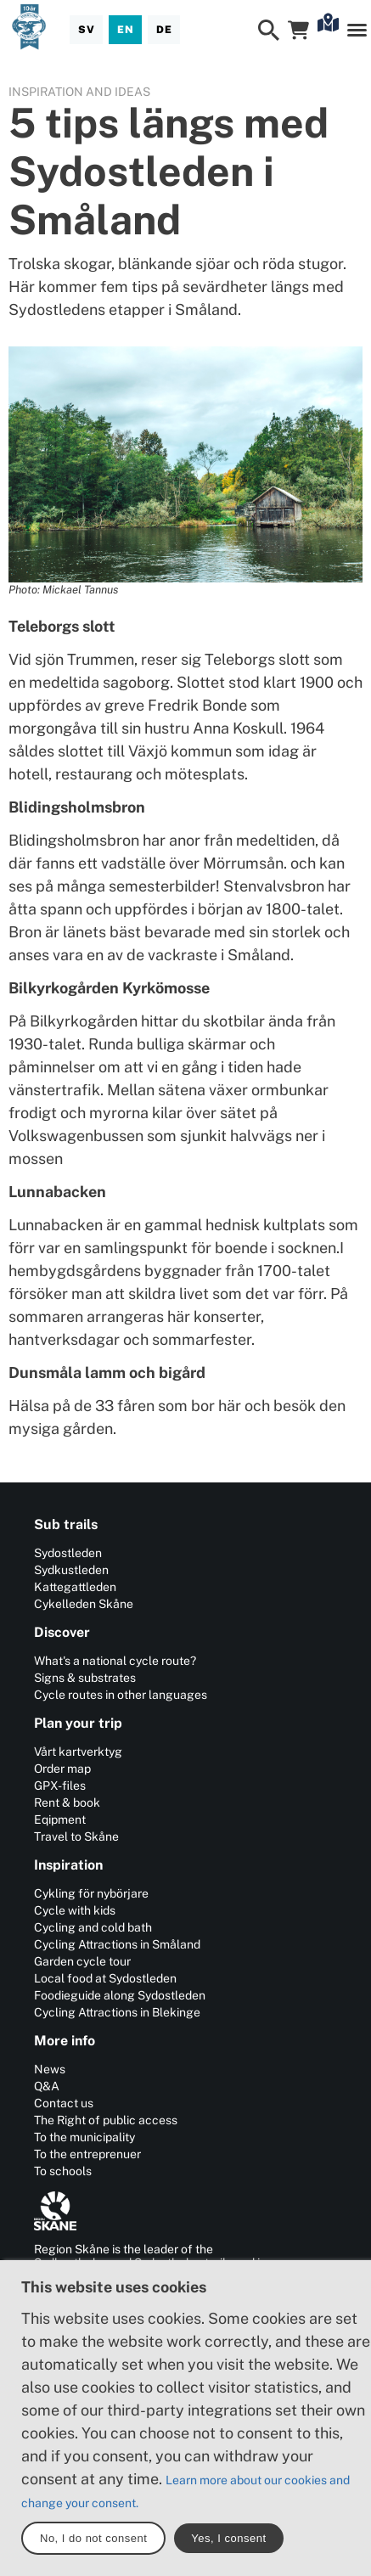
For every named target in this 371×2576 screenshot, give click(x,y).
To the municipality (84, 2137)
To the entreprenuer (87, 2154)
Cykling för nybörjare (91, 1893)
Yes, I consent (228, 2538)
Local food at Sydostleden (105, 1978)
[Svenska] (86, 29)
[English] (125, 29)
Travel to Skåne (76, 1836)
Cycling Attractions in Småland (117, 1944)
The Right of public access (105, 2120)
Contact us (63, 2103)
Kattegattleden (75, 1587)
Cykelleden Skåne (83, 1604)
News (49, 2069)
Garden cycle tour (82, 1961)
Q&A (46, 2086)
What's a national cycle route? (115, 1661)
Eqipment (60, 1819)
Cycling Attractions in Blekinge (117, 2012)
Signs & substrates (85, 1678)
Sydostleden (68, 1553)
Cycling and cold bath (93, 1927)
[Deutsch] (164, 29)
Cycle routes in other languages (120, 1694)
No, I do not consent (93, 2538)
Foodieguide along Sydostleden (119, 1995)
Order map (62, 1768)
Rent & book (67, 1802)
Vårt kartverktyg (78, 1751)
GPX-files (60, 1785)
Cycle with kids (74, 1910)
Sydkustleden (71, 1570)
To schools (63, 2171)
